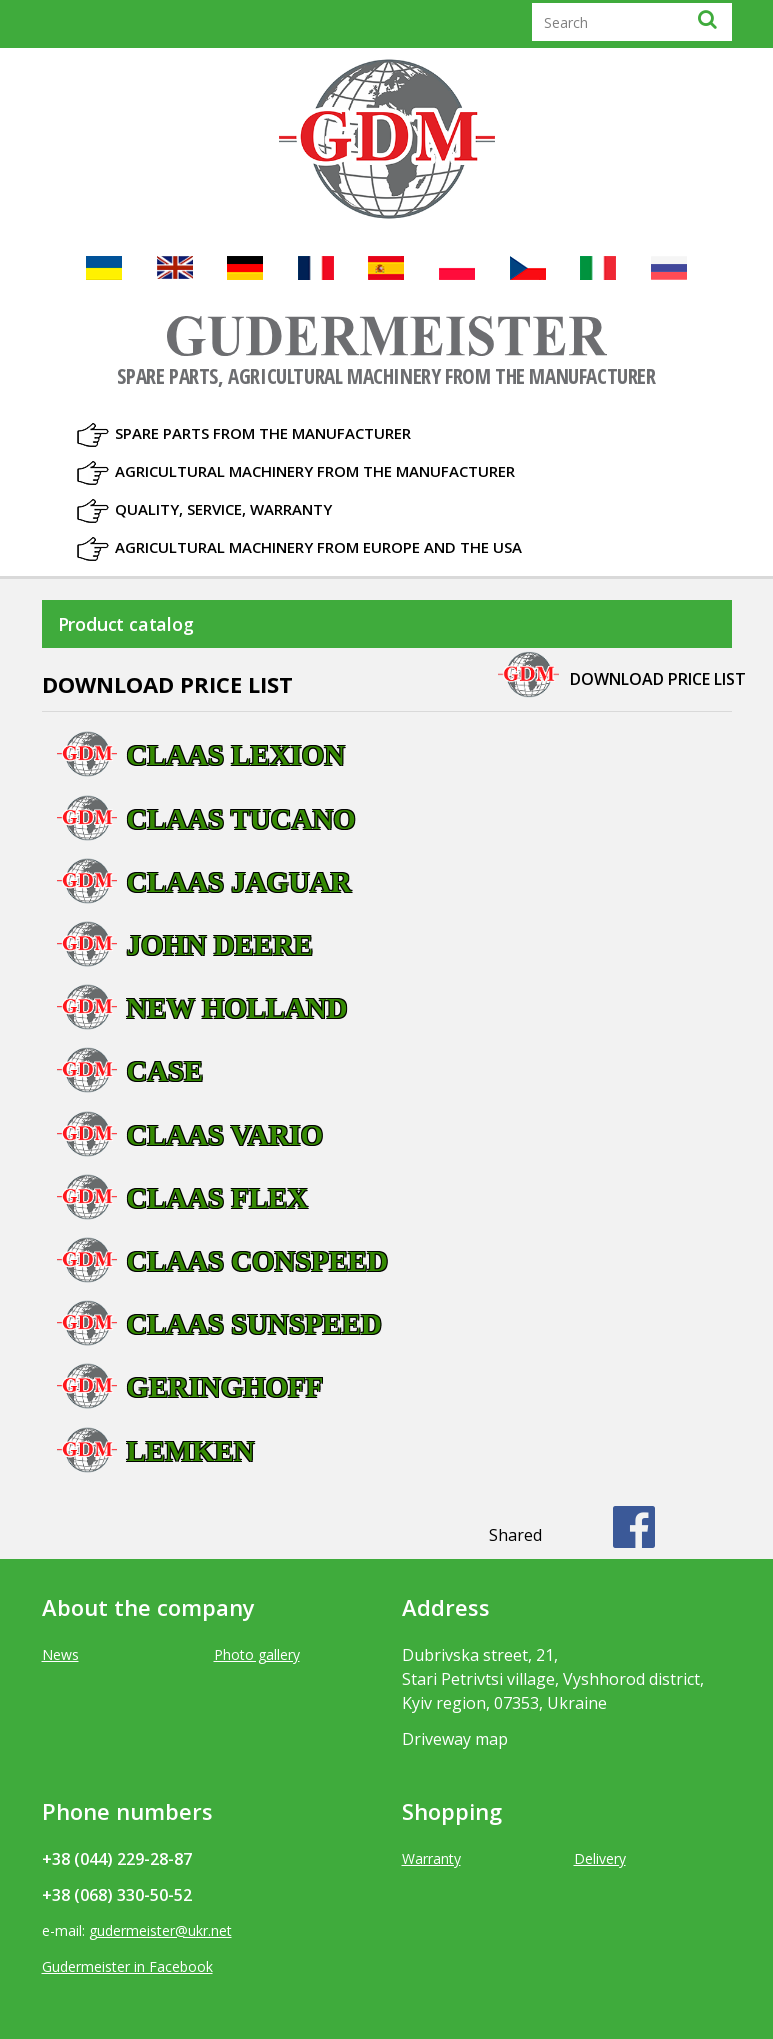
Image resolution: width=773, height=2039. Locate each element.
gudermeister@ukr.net (160, 1930)
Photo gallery (257, 1654)
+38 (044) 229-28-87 (117, 1859)
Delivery (600, 1858)
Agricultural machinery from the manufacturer (315, 471)
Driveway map (455, 1739)
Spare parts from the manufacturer (263, 433)
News (60, 1654)
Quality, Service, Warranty (223, 509)
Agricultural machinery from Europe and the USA (318, 547)
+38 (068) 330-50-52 (117, 1895)
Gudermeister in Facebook (127, 1966)
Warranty (431, 1858)
